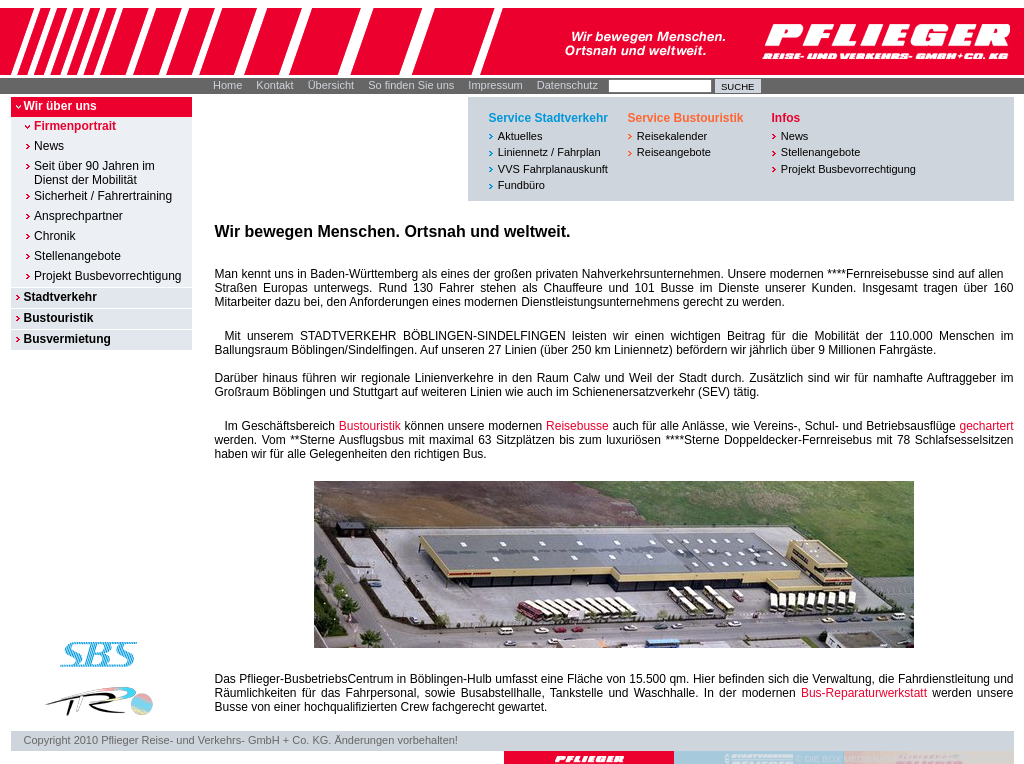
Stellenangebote (77, 256)
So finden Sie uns (411, 85)
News (49, 146)
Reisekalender (672, 136)
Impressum (495, 85)
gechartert (986, 426)
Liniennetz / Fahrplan (549, 152)
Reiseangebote (674, 152)
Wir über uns (59, 106)
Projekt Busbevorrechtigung (107, 276)
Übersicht (331, 85)
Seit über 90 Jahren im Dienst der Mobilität (94, 173)
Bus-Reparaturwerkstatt (864, 693)
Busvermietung (66, 339)
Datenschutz (567, 85)
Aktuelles (520, 136)
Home (227, 85)
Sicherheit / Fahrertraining (103, 196)
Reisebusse (577, 426)
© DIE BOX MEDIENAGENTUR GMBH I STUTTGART (905, 759)
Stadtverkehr (59, 297)
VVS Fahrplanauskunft (553, 169)
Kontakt (274, 85)
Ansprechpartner (78, 216)
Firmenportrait (75, 126)
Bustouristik (58, 318)
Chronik (54, 236)
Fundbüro (521, 185)
